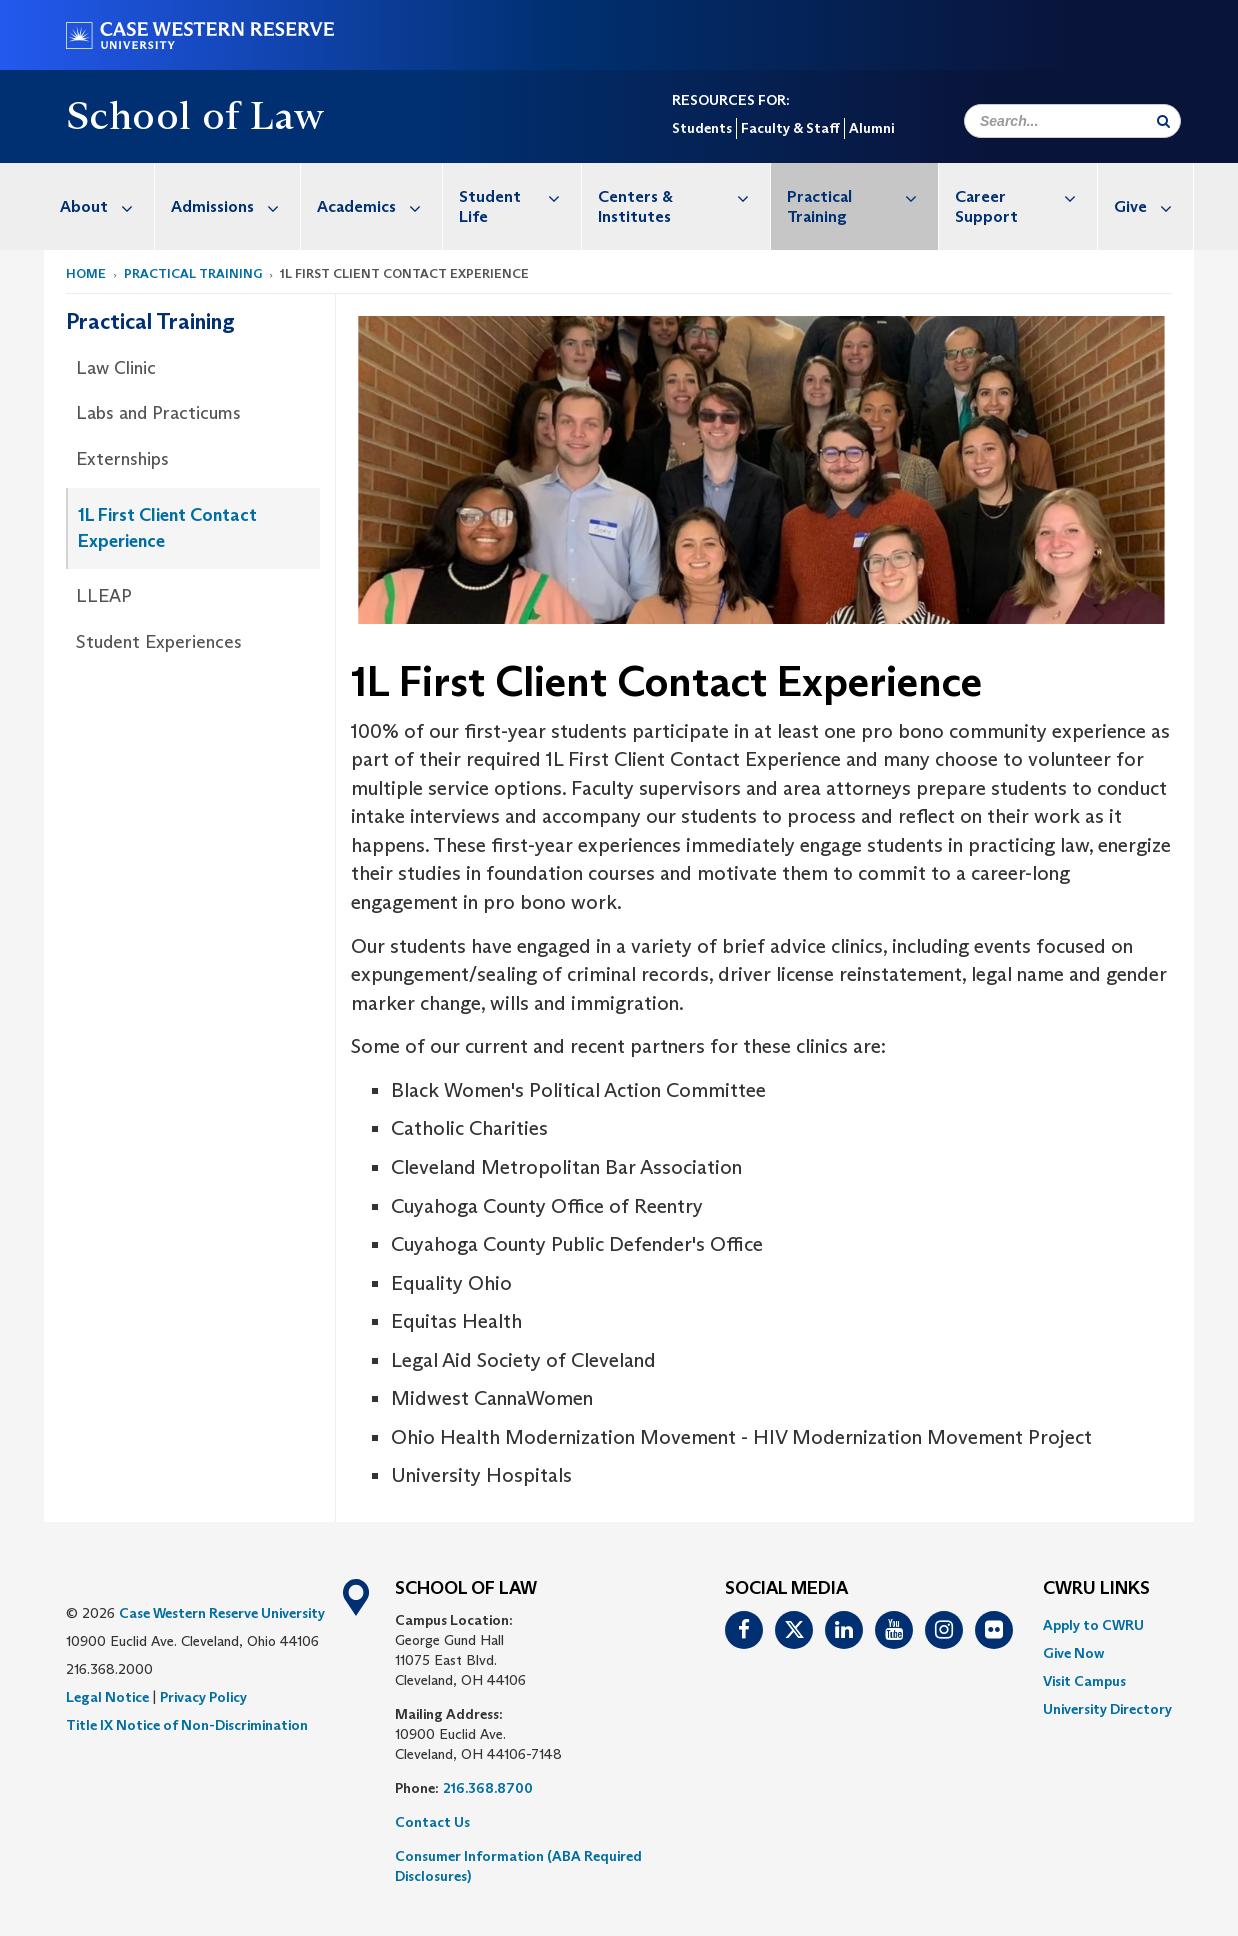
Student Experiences (159, 642)
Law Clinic (116, 368)
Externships (122, 459)
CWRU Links (1096, 1589)
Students (702, 128)
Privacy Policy (203, 1697)
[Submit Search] (1163, 121)
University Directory (1107, 1709)
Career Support (1026, 196)
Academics (379, 206)
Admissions (235, 206)
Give (1153, 206)
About (107, 206)
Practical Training (863, 196)
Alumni (871, 128)
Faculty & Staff (790, 128)
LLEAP (104, 596)
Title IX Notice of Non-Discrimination (187, 1725)
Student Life (520, 196)
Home (86, 273)
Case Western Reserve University (222, 1613)
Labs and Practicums (158, 413)
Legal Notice (107, 1697)
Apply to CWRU (1093, 1625)
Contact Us (432, 1822)
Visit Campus (1084, 1681)
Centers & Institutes (684, 196)
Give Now (1073, 1653)
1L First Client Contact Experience (167, 528)
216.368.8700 (488, 1788)
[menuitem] (99, 206)
